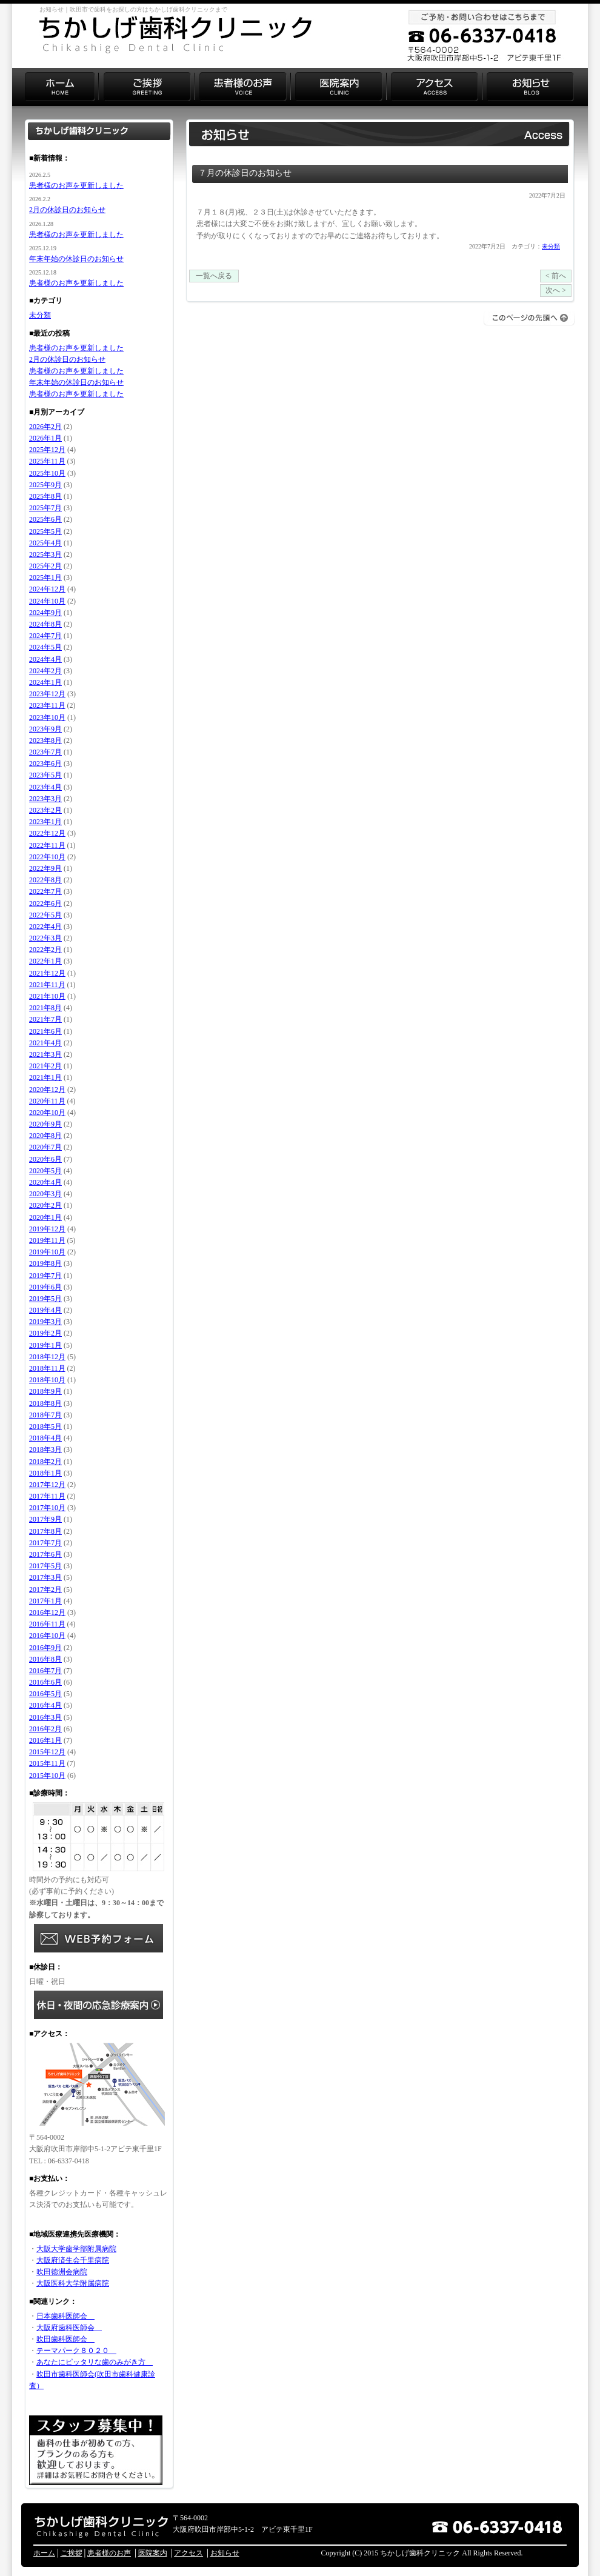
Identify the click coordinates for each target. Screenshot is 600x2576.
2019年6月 (45, 1287)
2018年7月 (45, 1415)
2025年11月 (47, 461)
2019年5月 (45, 1298)
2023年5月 (45, 775)
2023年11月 (47, 705)
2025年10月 (47, 473)
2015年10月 (47, 1775)
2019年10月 (47, 1252)
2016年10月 (47, 1635)
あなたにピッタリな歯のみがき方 (94, 2362)
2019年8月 (45, 1263)
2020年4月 (45, 1182)
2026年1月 (45, 438)
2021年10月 (47, 996)
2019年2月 (45, 1333)
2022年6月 (45, 903)
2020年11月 (47, 1101)
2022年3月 (45, 938)
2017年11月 (47, 1496)
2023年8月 (45, 740)
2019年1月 (45, 1345)
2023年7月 (45, 752)
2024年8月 (45, 624)
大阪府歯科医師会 (69, 2327)
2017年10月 (47, 1507)
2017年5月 (45, 1566)
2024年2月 (45, 671)
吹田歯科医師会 (65, 2339)
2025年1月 (45, 577)
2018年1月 (45, 1473)
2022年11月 (47, 845)
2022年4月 (45, 926)
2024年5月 (45, 647)
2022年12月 (47, 833)
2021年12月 (47, 973)
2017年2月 (45, 1589)
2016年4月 (45, 1705)
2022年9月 (45, 868)
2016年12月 (47, 1612)
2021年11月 (47, 984)
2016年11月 (47, 1624)
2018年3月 (45, 1449)
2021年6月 (45, 1031)
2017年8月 (45, 1531)
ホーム (44, 2553)
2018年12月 (47, 1357)
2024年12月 (47, 589)
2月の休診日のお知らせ (67, 209)
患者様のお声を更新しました (76, 185)
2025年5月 (45, 531)
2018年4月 (45, 1438)
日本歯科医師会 (65, 2316)
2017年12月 (47, 1484)
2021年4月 (45, 1043)
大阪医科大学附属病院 (72, 2283)
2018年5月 (45, 1426)
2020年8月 (45, 1135)
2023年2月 (45, 810)
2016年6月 (45, 1682)
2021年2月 (45, 1066)
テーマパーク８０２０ (76, 2350)
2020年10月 (47, 1112)
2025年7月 (45, 508)
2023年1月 (45, 821)
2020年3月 (45, 1194)
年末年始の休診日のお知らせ (76, 259)
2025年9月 (45, 485)
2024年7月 (45, 635)
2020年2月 (45, 1205)
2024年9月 (45, 612)
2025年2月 (45, 566)
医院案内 (152, 2553)
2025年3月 (45, 554)
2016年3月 (45, 1717)
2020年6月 (45, 1159)
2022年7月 (45, 891)
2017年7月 (45, 1543)
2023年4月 (45, 787)
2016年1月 (45, 1740)
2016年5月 (45, 1693)
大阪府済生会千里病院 (72, 2260)
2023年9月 (45, 729)
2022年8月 (45, 880)
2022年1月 (45, 961)
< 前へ (555, 275)
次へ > (555, 290)
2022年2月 (45, 949)
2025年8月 (45, 496)
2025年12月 (47, 449)
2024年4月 (45, 659)
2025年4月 (45, 543)
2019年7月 (45, 1275)
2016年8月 (45, 1659)
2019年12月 (47, 1229)
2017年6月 (45, 1554)
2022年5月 (45, 915)
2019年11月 (47, 1240)
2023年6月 (45, 763)
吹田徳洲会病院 (61, 2272)
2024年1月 (45, 682)
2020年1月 (45, 1217)
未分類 (551, 246)
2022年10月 (47, 857)
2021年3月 (45, 1054)
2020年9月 (45, 1124)
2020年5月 (45, 1171)
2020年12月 (47, 1089)
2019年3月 (45, 1321)
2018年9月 (45, 1391)
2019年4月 (45, 1310)
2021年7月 (45, 1019)
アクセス (188, 2553)
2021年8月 (45, 1007)
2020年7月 (45, 1147)
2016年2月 (45, 1729)
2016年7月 (45, 1670)
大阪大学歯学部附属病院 (76, 2249)
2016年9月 (45, 1647)
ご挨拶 (71, 2553)
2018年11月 (47, 1368)
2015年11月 (47, 1763)
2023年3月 (45, 798)
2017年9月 (45, 1519)
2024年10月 (47, 601)
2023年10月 (47, 717)
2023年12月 (47, 694)
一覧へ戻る (214, 275)
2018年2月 (45, 1461)
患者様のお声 (109, 2553)
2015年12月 (47, 1752)
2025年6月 (45, 519)
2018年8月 (45, 1403)
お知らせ (224, 2553)
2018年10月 (47, 1380)
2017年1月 (45, 1601)
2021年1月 (45, 1077)
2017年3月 (45, 1577)
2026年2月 (45, 426)
